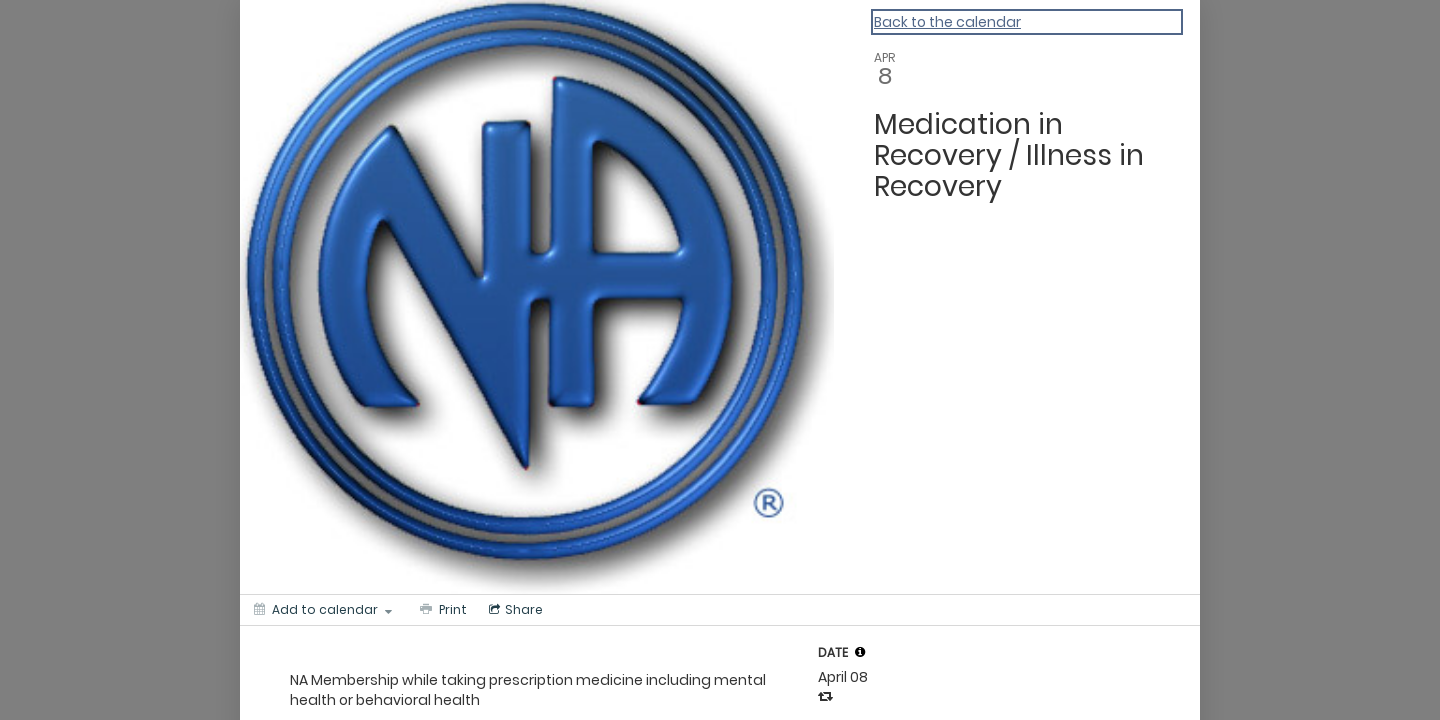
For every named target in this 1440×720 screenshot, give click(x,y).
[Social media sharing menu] (514, 610)
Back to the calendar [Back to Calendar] (947, 22)
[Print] (441, 610)
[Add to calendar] (323, 610)
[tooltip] (860, 652)
